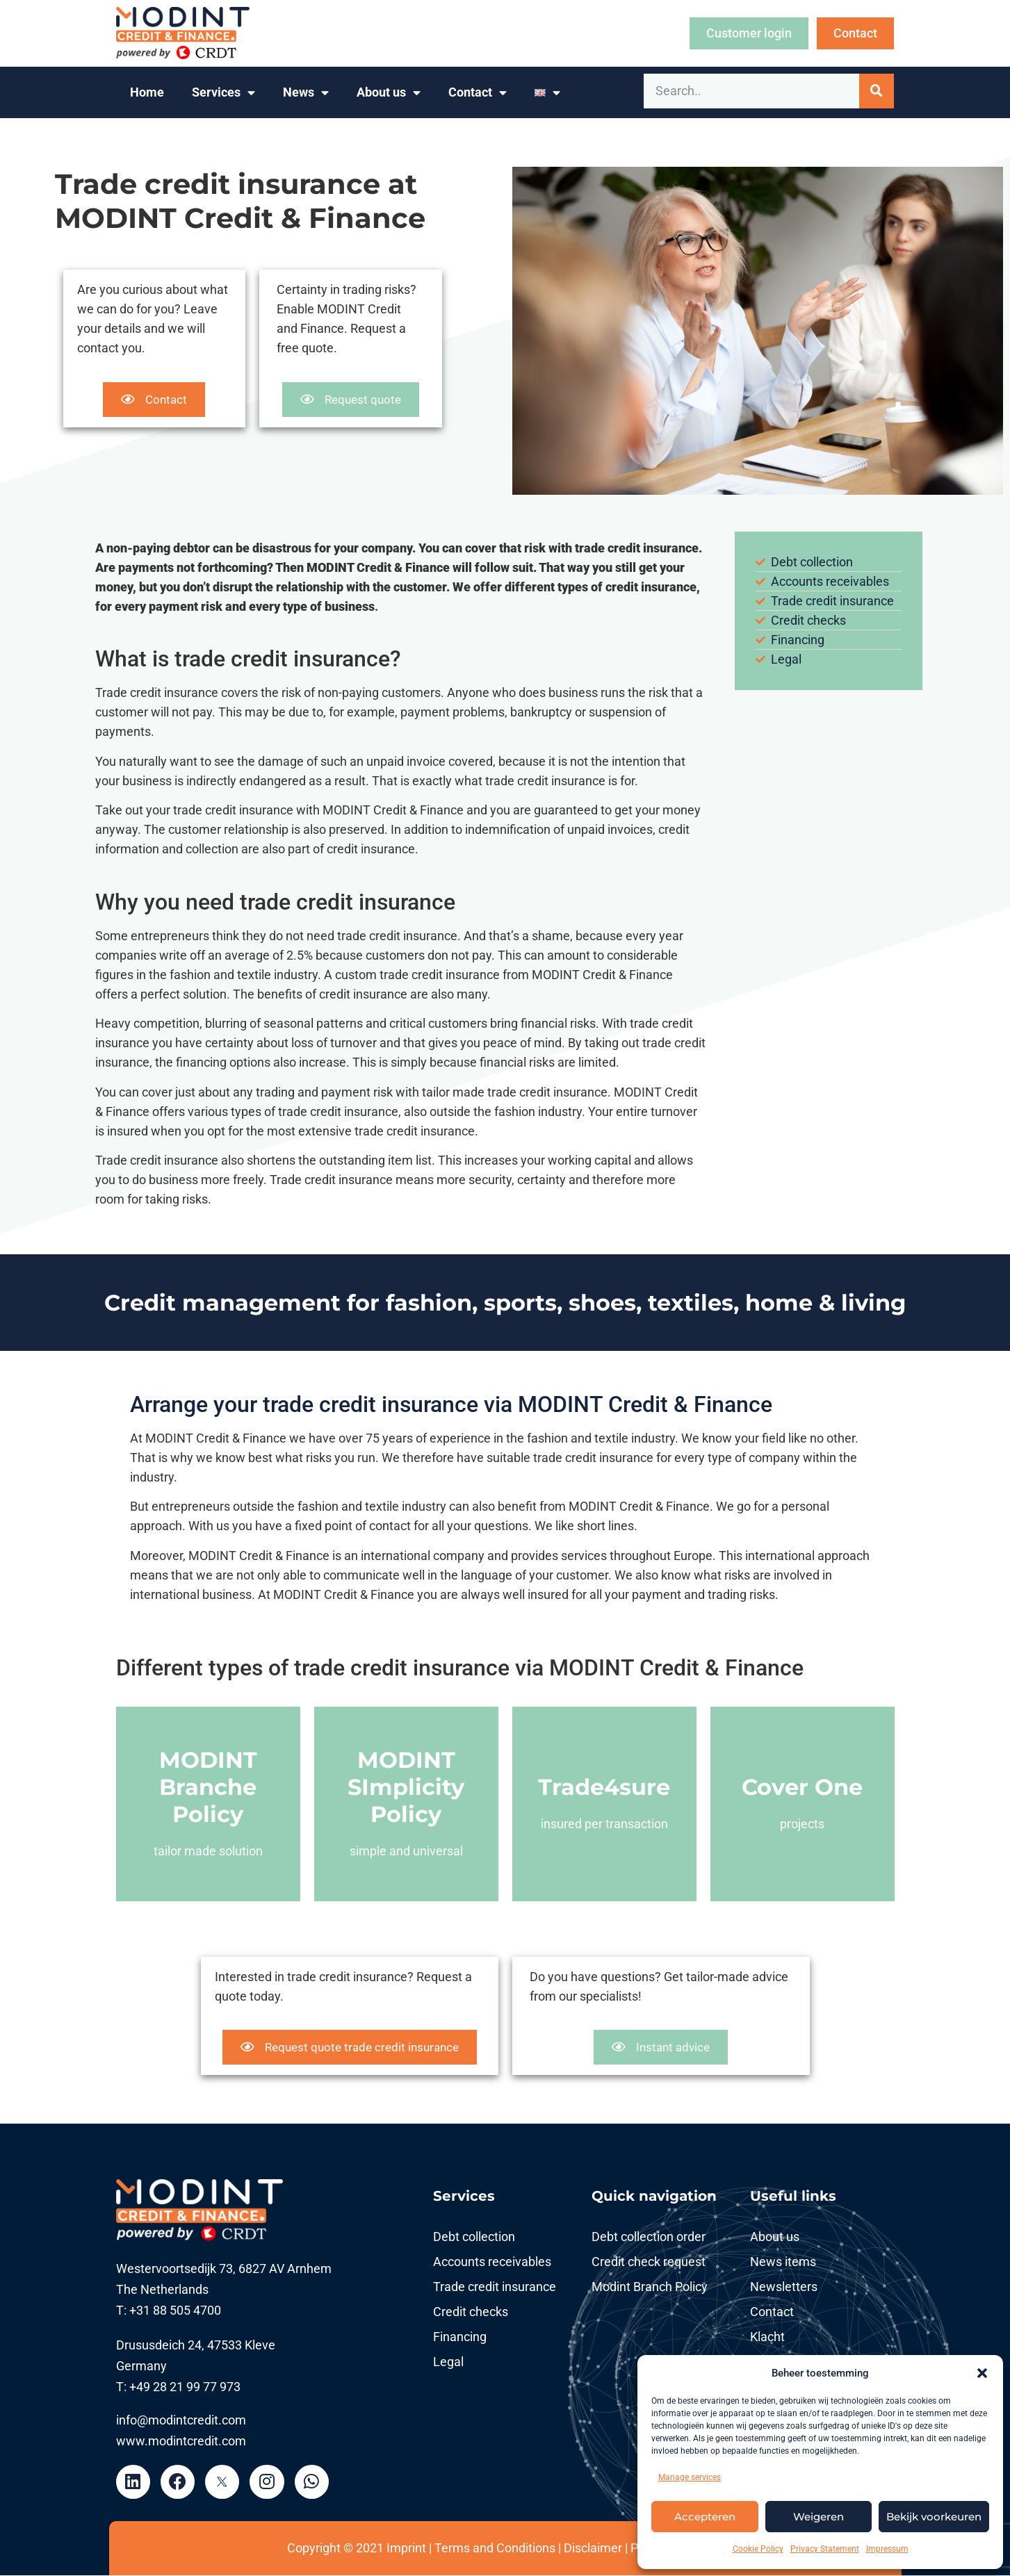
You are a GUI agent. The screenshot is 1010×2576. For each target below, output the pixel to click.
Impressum (887, 2549)
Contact (477, 93)
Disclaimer (593, 2549)
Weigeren (818, 2516)
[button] (982, 2373)
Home (147, 92)
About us (389, 93)
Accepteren (704, 2516)
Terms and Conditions (496, 2549)
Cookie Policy (758, 2549)
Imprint (406, 2549)
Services (223, 93)
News (306, 93)
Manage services (689, 2477)
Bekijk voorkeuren (934, 2516)
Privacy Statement (824, 2549)
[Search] (876, 91)
